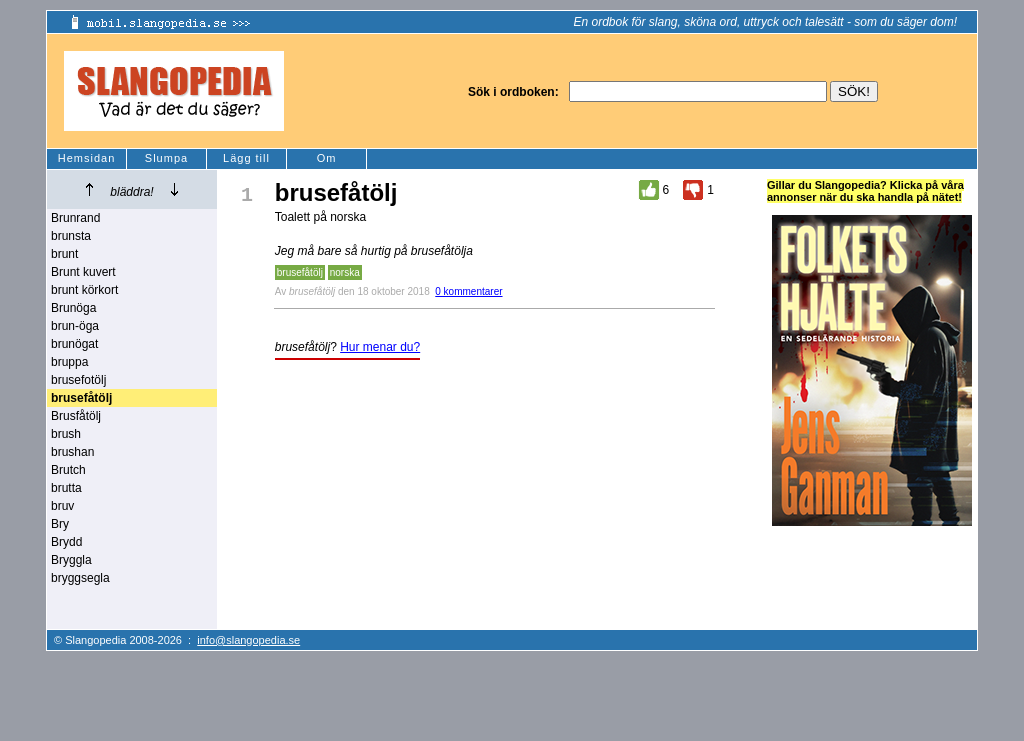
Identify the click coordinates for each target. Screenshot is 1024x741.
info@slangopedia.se (248, 640)
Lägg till (246, 158)
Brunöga (73, 308)
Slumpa (166, 158)
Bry (60, 524)
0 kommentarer (468, 291)
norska (345, 272)
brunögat (74, 344)
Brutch (68, 470)
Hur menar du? (380, 347)
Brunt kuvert (83, 272)
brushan (72, 452)
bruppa (69, 362)
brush (66, 434)
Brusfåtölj (76, 416)
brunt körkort (84, 290)
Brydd (66, 542)
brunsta (71, 236)
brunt (64, 254)
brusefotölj (78, 380)
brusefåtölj (300, 272)
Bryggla (71, 560)
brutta (66, 488)
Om (327, 158)
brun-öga (75, 326)
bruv (62, 506)
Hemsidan (87, 158)
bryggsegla (80, 578)
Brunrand (75, 218)
